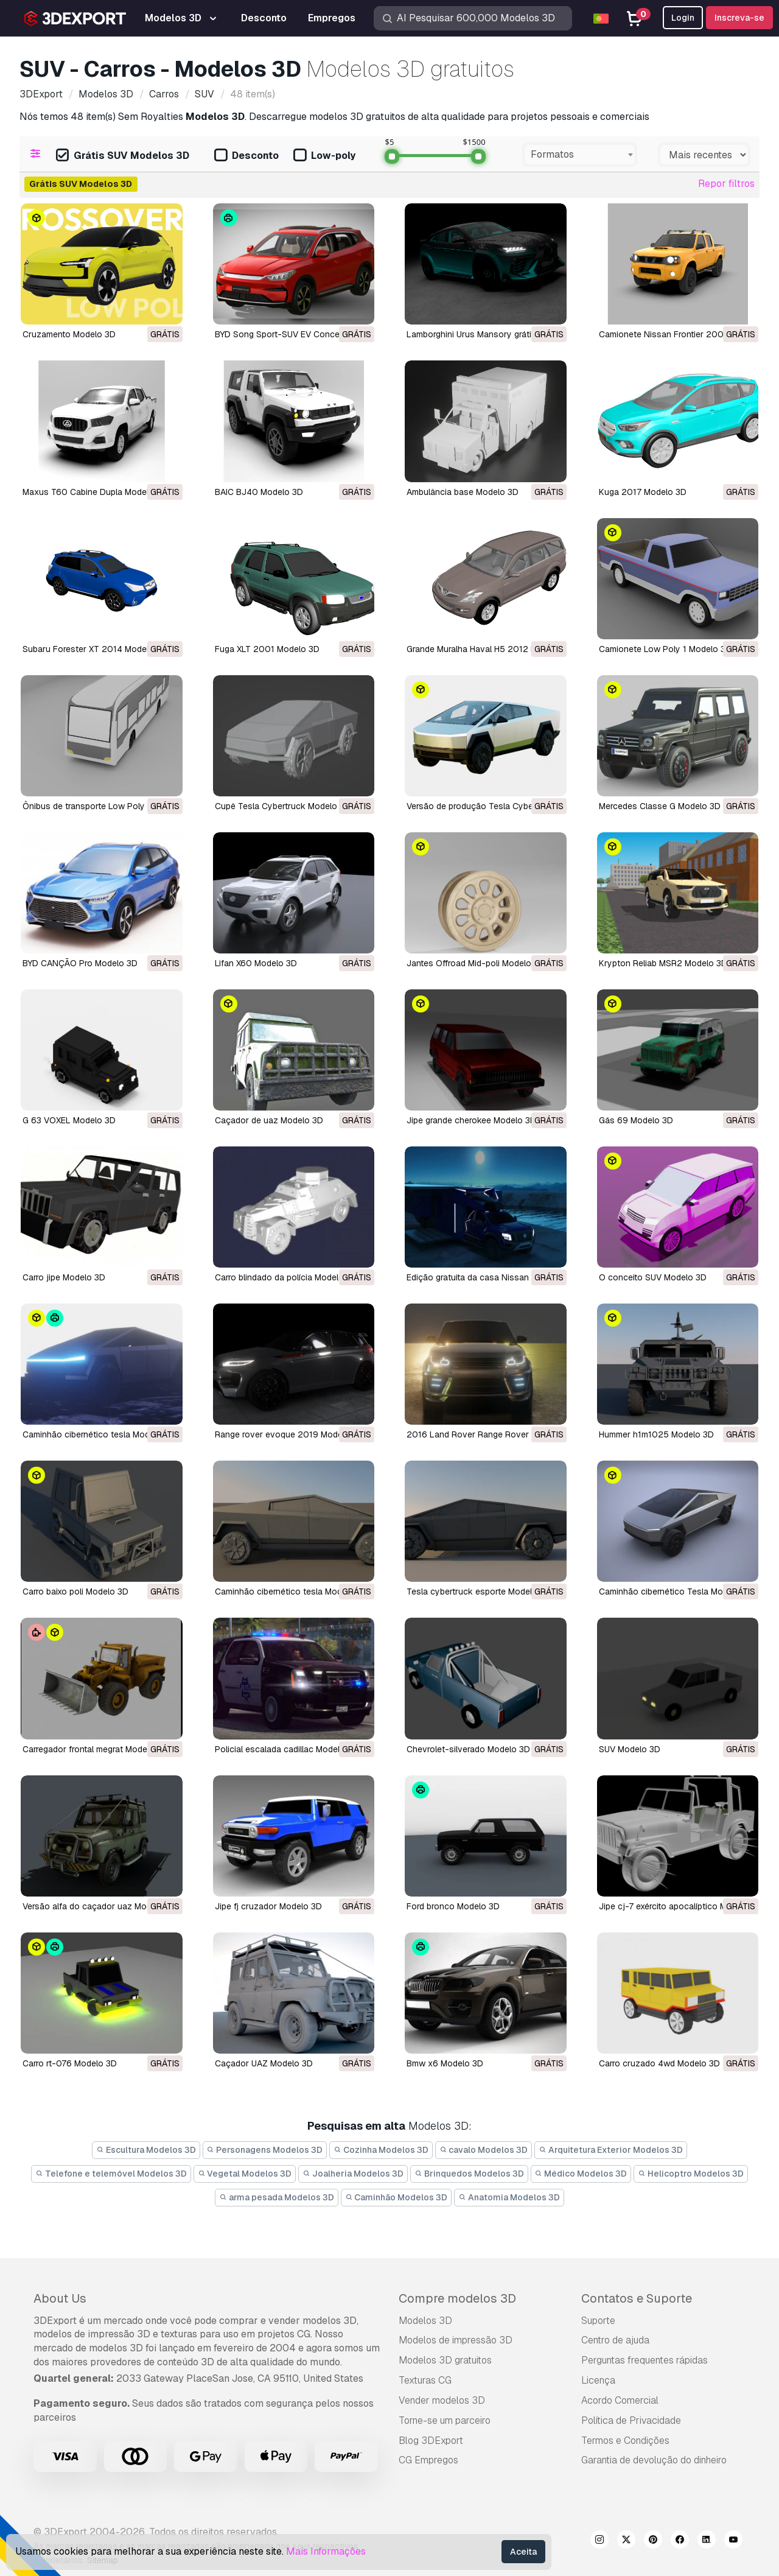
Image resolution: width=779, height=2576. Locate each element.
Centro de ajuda (615, 2340)
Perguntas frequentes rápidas (644, 2360)
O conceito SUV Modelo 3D (653, 1277)
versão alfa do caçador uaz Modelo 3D (100, 1906)
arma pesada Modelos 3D (276, 2197)
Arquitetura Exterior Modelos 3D (611, 2149)
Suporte (598, 2320)
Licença (598, 2380)
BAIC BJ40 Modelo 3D (259, 491)
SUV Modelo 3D (629, 1749)
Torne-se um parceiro (445, 2420)
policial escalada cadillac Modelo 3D (286, 1749)
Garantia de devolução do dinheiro (654, 2460)
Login (682, 17)
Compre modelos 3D (457, 2298)
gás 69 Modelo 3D (636, 1120)
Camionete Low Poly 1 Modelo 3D (665, 649)
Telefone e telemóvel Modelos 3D (111, 2173)
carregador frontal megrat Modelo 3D (95, 1749)
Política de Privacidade (631, 2420)
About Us (59, 2298)
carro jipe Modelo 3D (64, 1277)
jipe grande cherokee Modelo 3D (471, 1120)
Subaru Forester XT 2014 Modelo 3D (95, 649)
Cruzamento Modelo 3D (69, 334)
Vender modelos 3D (442, 2400)
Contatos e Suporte (636, 2298)
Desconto (246, 156)
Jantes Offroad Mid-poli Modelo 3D (476, 963)
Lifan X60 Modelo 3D (256, 963)
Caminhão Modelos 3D (396, 2197)
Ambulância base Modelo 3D (463, 491)
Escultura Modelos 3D (146, 2149)
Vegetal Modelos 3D (245, 2173)
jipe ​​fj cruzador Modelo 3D (268, 1906)
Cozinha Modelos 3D (381, 2149)
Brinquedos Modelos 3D (469, 2173)
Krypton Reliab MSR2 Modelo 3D (663, 963)
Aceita (523, 2551)
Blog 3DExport (431, 2440)
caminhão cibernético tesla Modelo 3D (99, 1434)
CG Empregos (428, 2460)
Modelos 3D (425, 2320)
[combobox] (579, 154)
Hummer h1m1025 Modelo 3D (656, 1434)
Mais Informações (326, 2551)
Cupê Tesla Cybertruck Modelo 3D (283, 806)
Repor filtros (726, 183)
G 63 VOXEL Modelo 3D (69, 1120)
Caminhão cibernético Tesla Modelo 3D (676, 1591)
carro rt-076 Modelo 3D (70, 2063)
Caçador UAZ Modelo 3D (264, 2063)
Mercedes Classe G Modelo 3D (660, 806)
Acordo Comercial (619, 2400)
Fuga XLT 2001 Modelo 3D (267, 649)
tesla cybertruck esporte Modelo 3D (479, 1591)
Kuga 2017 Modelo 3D (642, 491)
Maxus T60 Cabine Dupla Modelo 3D (95, 491)
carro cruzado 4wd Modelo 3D (659, 2063)
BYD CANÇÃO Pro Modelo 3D (80, 963)
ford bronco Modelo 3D (453, 1906)
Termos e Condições (625, 2440)
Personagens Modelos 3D (265, 2149)
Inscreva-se (739, 17)
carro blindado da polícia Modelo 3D (286, 1277)
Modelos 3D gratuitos (445, 2360)
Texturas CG (425, 2380)
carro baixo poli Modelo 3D (75, 1591)
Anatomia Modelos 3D (509, 2197)
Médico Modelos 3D (581, 2173)
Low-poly (324, 156)
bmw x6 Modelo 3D (445, 2063)
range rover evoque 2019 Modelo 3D (289, 1434)
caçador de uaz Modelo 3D (269, 1120)
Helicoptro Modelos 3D (691, 2173)
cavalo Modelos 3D (483, 2149)
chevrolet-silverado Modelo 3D (468, 1749)
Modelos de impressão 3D (455, 2340)
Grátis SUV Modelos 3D (122, 156)
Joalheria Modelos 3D (352, 2173)
